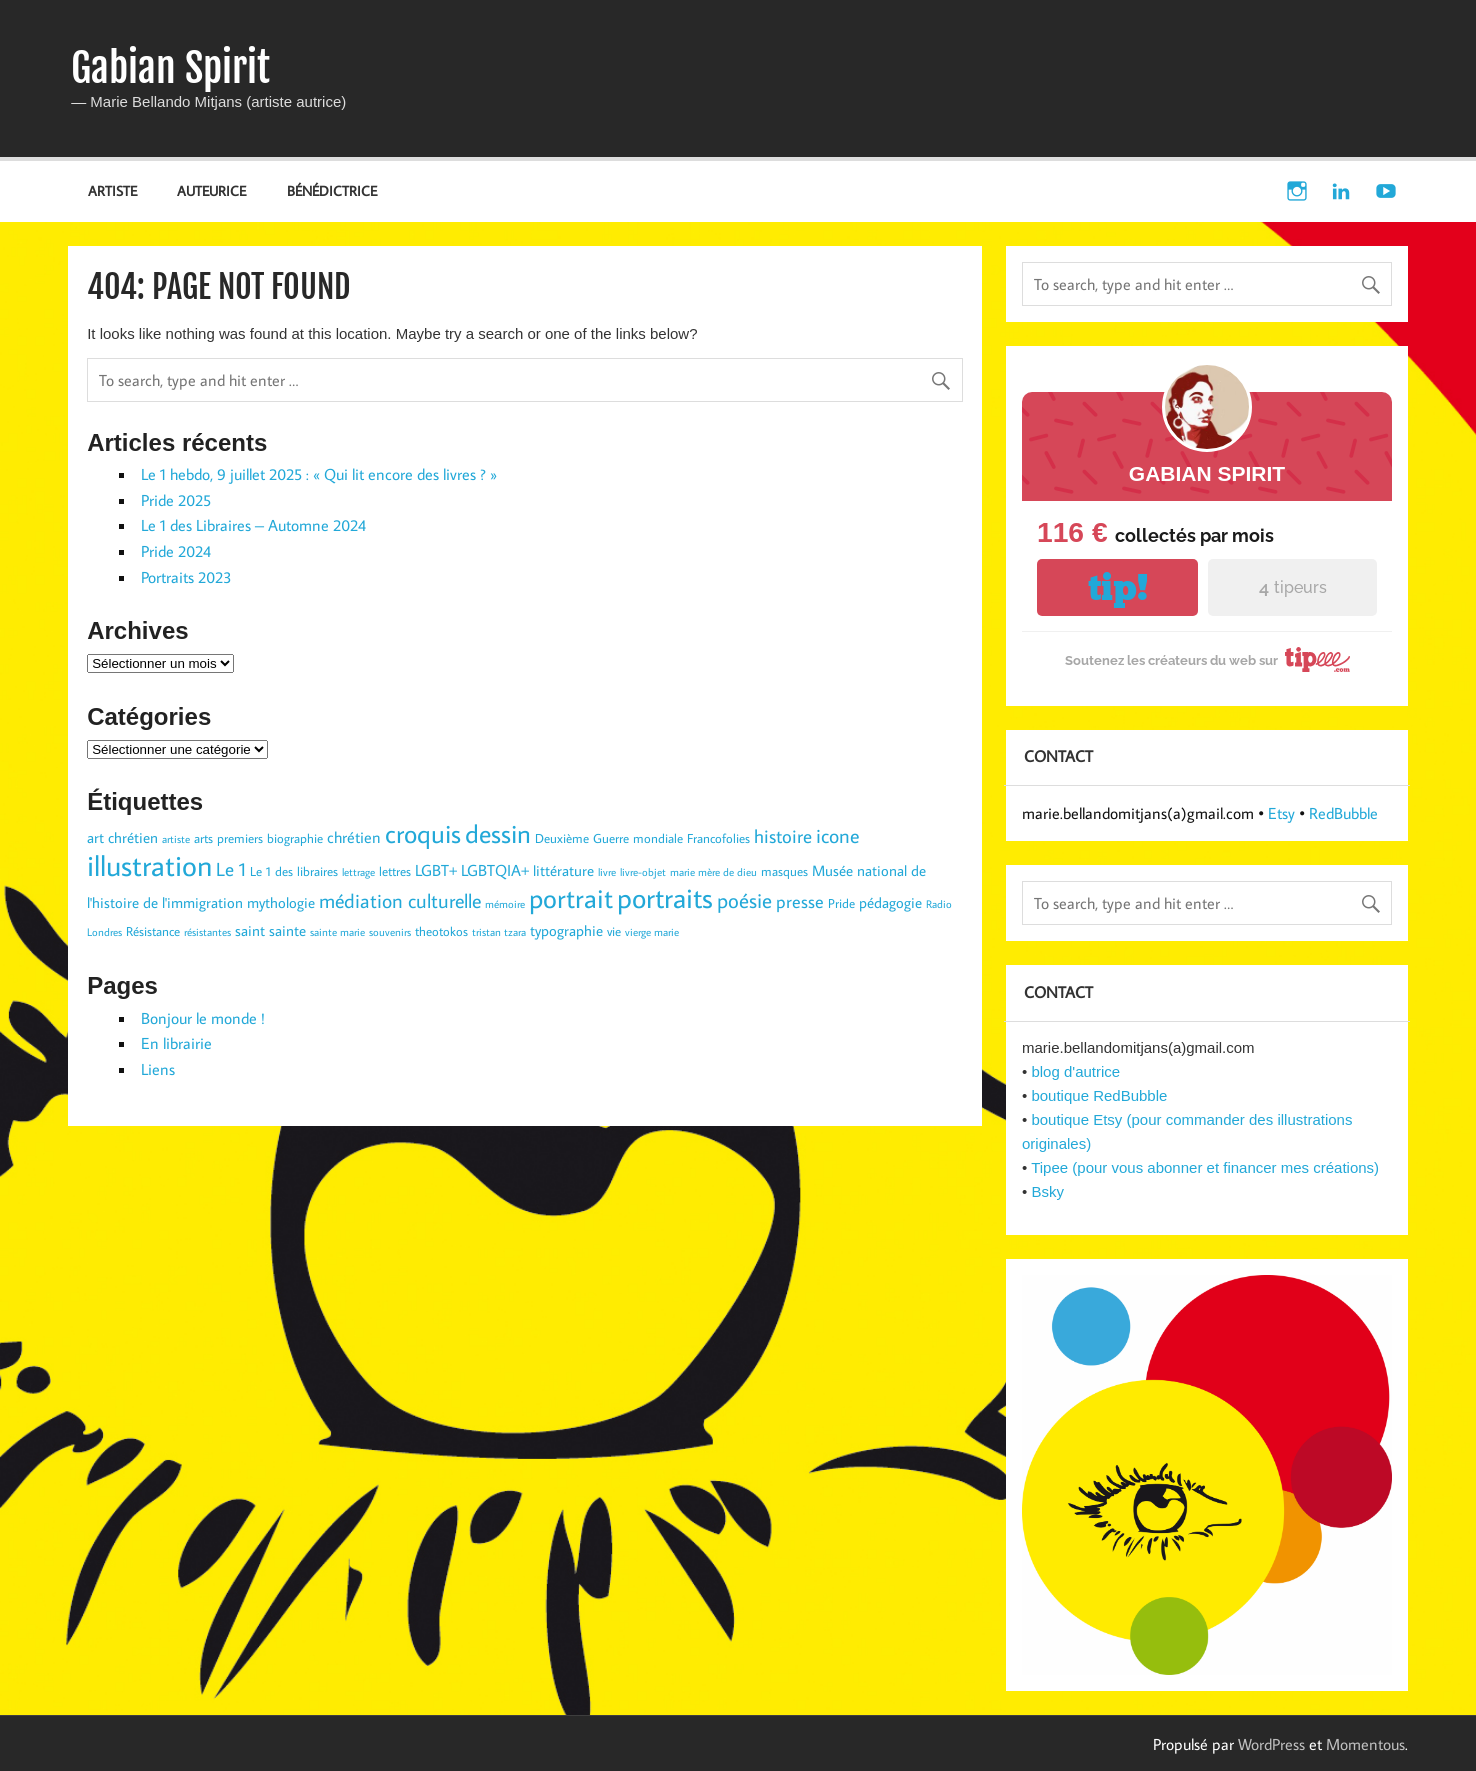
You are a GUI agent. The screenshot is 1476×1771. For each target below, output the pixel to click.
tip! (1118, 587)
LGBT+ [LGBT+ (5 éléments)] (436, 869)
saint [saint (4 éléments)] (250, 930)
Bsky (1047, 1191)
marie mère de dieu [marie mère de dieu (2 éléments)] (713, 872)
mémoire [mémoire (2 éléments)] (505, 904)
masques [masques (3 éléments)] (784, 871)
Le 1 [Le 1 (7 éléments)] (231, 869)
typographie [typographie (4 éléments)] (566, 930)
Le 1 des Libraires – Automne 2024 (253, 525)
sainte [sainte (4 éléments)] (287, 930)
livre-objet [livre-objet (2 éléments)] (643, 872)
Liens (158, 1069)
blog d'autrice (1075, 1071)
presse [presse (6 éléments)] (800, 901)
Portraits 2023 (186, 577)
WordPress (1271, 1744)
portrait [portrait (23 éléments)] (571, 897)
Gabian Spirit (170, 68)
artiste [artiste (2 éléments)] (176, 839)
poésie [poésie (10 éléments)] (744, 900)
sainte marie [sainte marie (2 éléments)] (337, 932)
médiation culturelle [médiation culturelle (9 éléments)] (400, 900)
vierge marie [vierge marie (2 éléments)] (652, 932)
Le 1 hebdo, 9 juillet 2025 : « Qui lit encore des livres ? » (319, 474)
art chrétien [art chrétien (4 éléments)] (122, 837)
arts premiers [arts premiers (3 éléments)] (228, 838)
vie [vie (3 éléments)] (614, 931)
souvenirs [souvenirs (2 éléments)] (390, 932)
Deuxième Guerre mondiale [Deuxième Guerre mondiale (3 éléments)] (609, 838)
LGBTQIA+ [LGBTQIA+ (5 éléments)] (495, 869)
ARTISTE (112, 190)
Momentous (1365, 1744)
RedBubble (1343, 813)
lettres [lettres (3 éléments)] (395, 871)
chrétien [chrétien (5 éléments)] (354, 836)
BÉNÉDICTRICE (332, 190)
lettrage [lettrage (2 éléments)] (358, 872)
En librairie (176, 1043)
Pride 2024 (176, 551)
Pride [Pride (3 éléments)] (841, 903)
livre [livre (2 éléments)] (607, 872)
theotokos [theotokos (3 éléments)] (441, 931)
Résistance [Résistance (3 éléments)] (153, 931)
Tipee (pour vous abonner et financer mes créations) (1205, 1167)
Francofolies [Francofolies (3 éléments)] (718, 838)
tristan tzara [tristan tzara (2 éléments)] (499, 932)
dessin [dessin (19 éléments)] (498, 833)
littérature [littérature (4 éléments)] (563, 870)
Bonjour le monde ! (203, 1018)
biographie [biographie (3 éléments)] (295, 838)
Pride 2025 (176, 500)
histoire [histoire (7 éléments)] (783, 836)
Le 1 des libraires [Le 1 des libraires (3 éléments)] (294, 871)
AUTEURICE (211, 190)
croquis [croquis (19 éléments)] (423, 833)
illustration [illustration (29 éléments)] (149, 865)
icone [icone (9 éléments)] (837, 835)
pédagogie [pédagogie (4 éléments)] (890, 902)
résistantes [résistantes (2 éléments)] (207, 932)
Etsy (1281, 813)
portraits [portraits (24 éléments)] (665, 897)
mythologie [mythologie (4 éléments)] (281, 902)
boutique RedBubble (1099, 1095)
